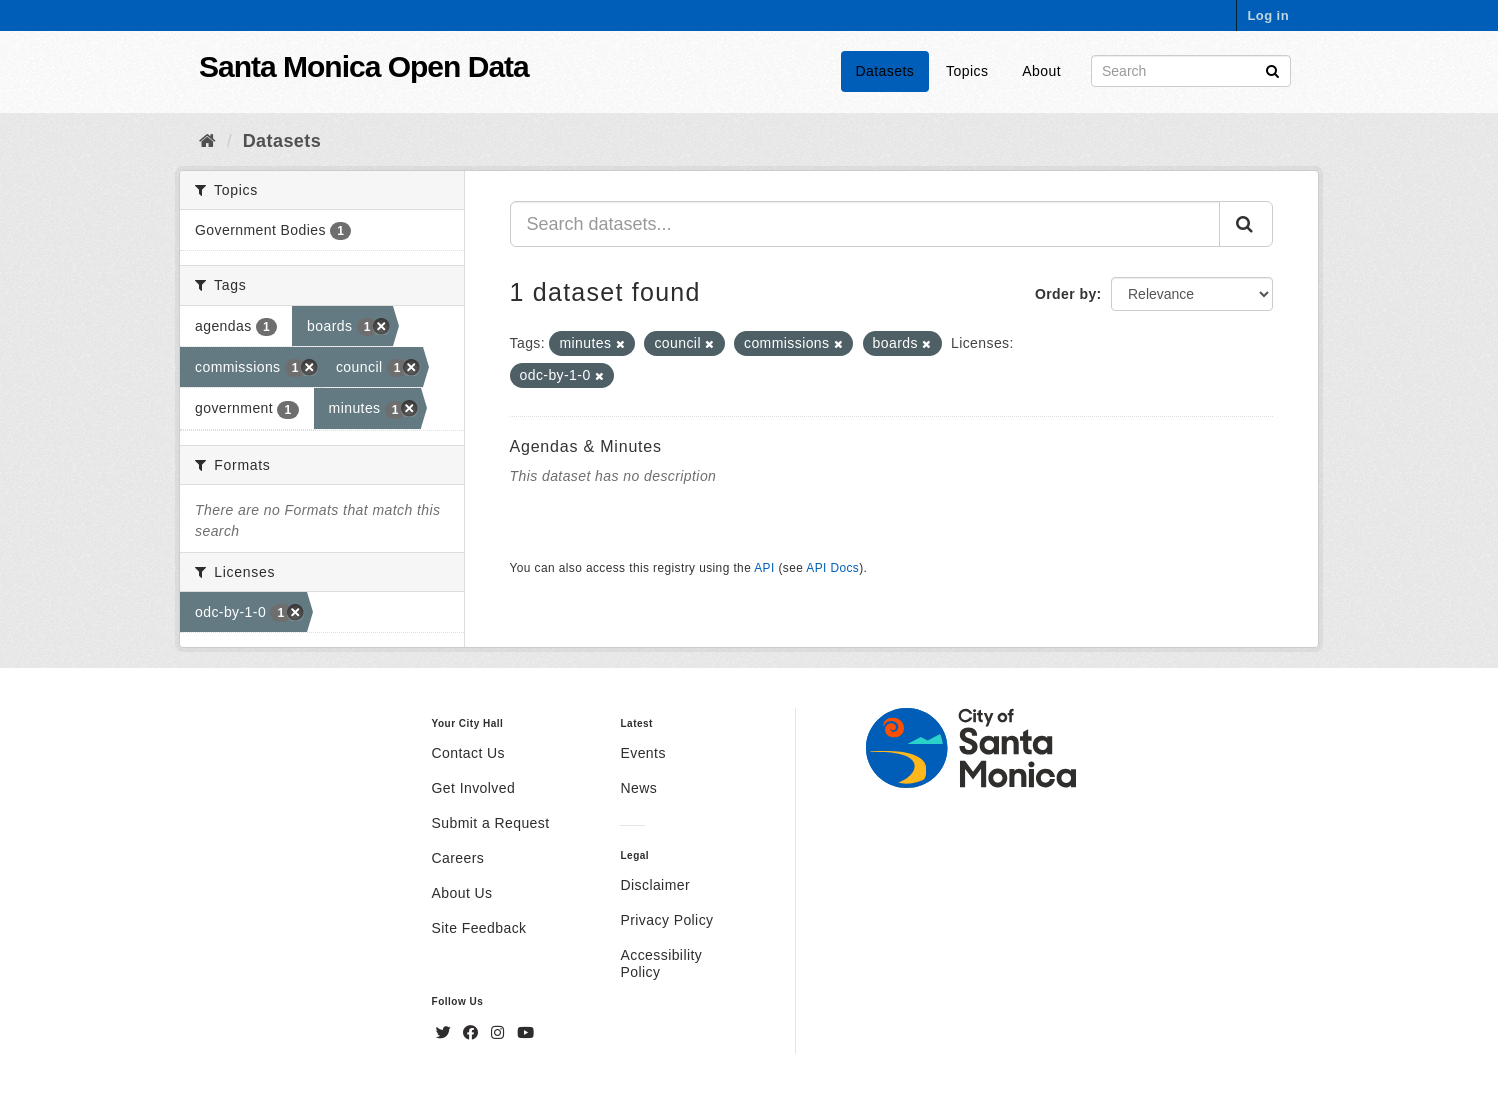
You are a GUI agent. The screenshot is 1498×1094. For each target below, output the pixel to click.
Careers (458, 858)
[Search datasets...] (865, 224)
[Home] (207, 141)
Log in (1268, 15)
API (764, 568)
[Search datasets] (1191, 71)
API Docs (832, 568)
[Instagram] (500, 1033)
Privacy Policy (666, 920)
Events (642, 753)
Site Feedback (479, 928)
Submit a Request (491, 823)
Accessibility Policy (661, 963)
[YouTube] (525, 1033)
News (638, 788)
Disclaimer (655, 885)
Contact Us (468, 753)
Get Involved (474, 788)
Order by (1066, 294)
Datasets (885, 71)
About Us (462, 893)
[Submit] (1272, 69)
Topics (967, 71)
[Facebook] (473, 1033)
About (1041, 71)
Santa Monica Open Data (364, 66)
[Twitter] (446, 1033)
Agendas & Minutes (586, 446)
